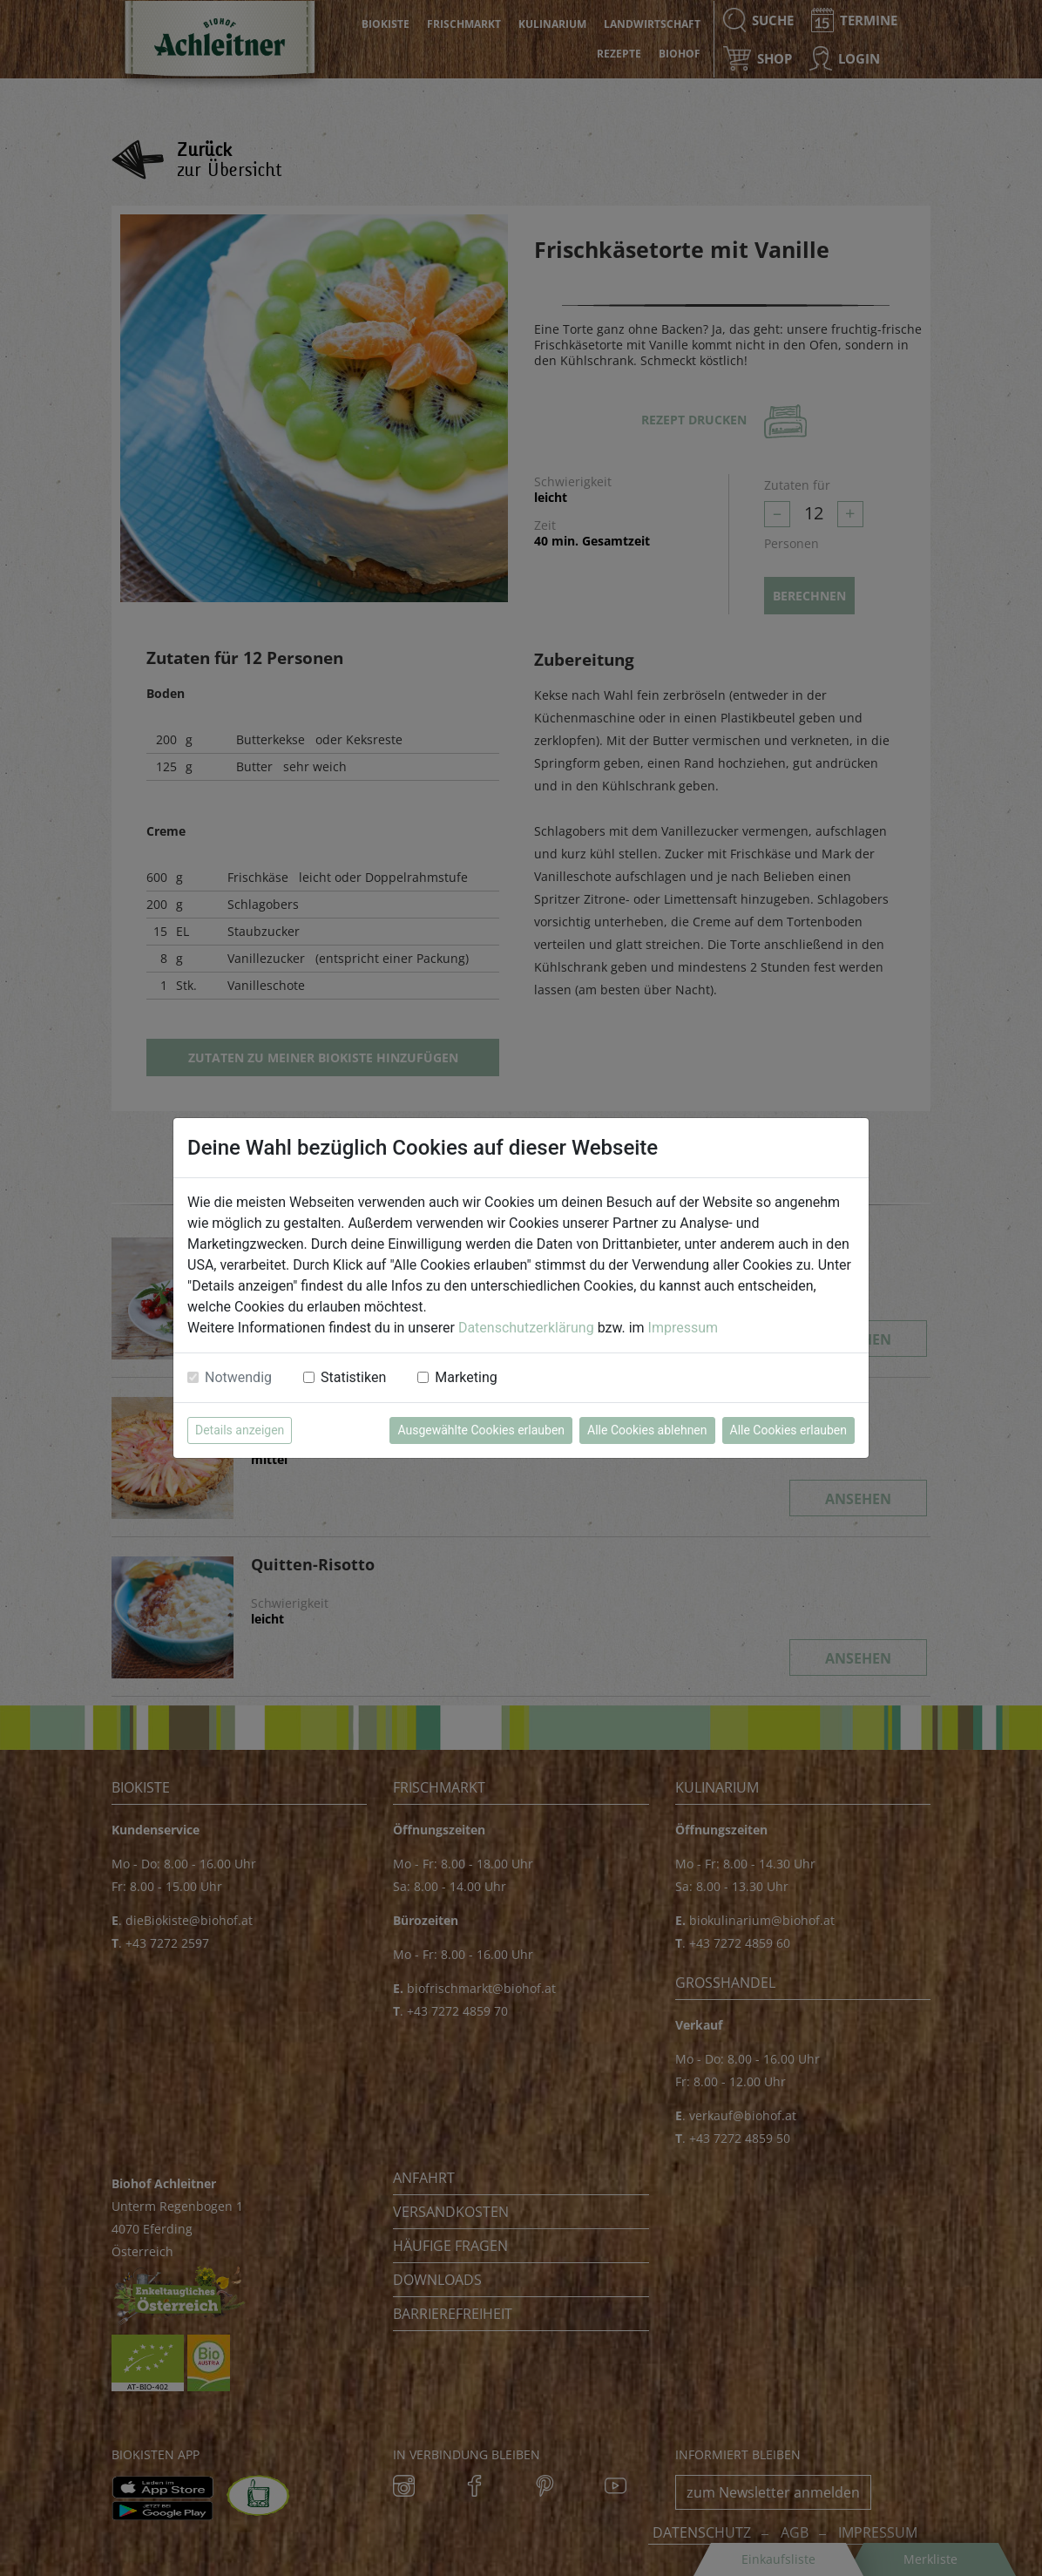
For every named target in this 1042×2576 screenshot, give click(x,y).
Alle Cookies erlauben (788, 1430)
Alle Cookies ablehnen (647, 1430)
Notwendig (238, 1377)
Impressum (683, 1327)
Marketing (466, 1377)
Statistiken (353, 1377)
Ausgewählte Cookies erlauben (481, 1430)
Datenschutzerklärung (526, 1327)
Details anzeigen (239, 1430)
